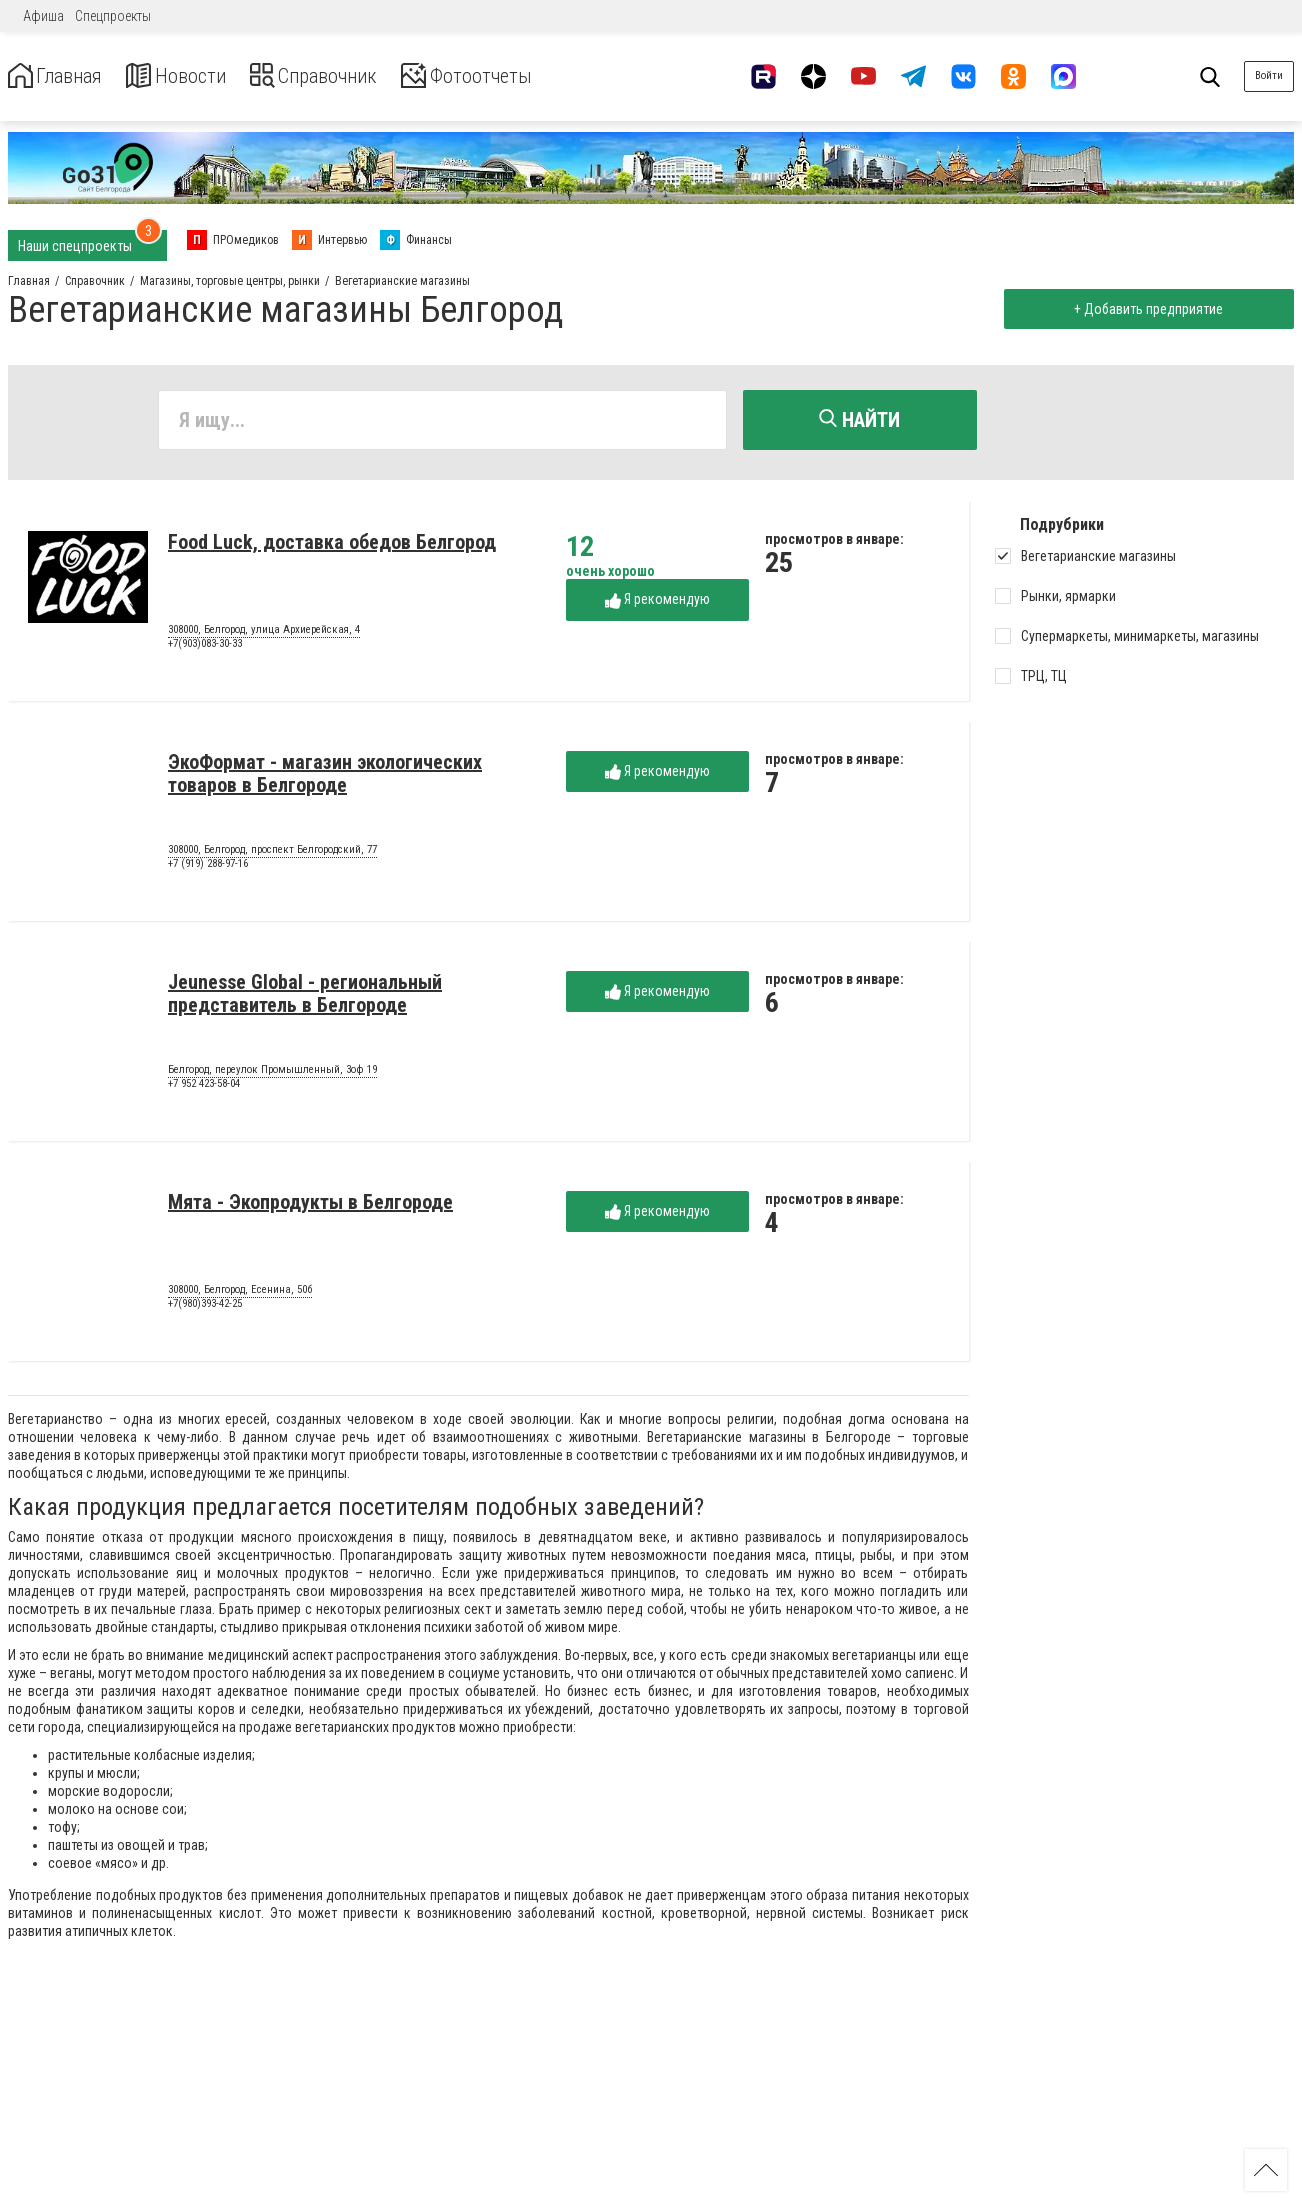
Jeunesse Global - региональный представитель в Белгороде (305, 998)
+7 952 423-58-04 (204, 1088)
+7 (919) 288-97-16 (208, 868)
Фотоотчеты (528, 76)
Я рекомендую (657, 604)
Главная (63, 76)
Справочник (353, 76)
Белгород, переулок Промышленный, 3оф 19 (272, 1075)
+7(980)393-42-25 (205, 1308)
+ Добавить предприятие (1144, 309)
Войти (1269, 75)
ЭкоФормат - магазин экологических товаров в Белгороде (325, 778)
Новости (198, 76)
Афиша (43, 16)
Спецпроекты (113, 16)
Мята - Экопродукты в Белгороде (310, 1207)
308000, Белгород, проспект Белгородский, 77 (272, 855)
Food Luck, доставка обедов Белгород (332, 547)
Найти (859, 420)
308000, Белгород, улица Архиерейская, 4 (264, 635)
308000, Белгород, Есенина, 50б (240, 1295)
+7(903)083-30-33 (205, 648)
